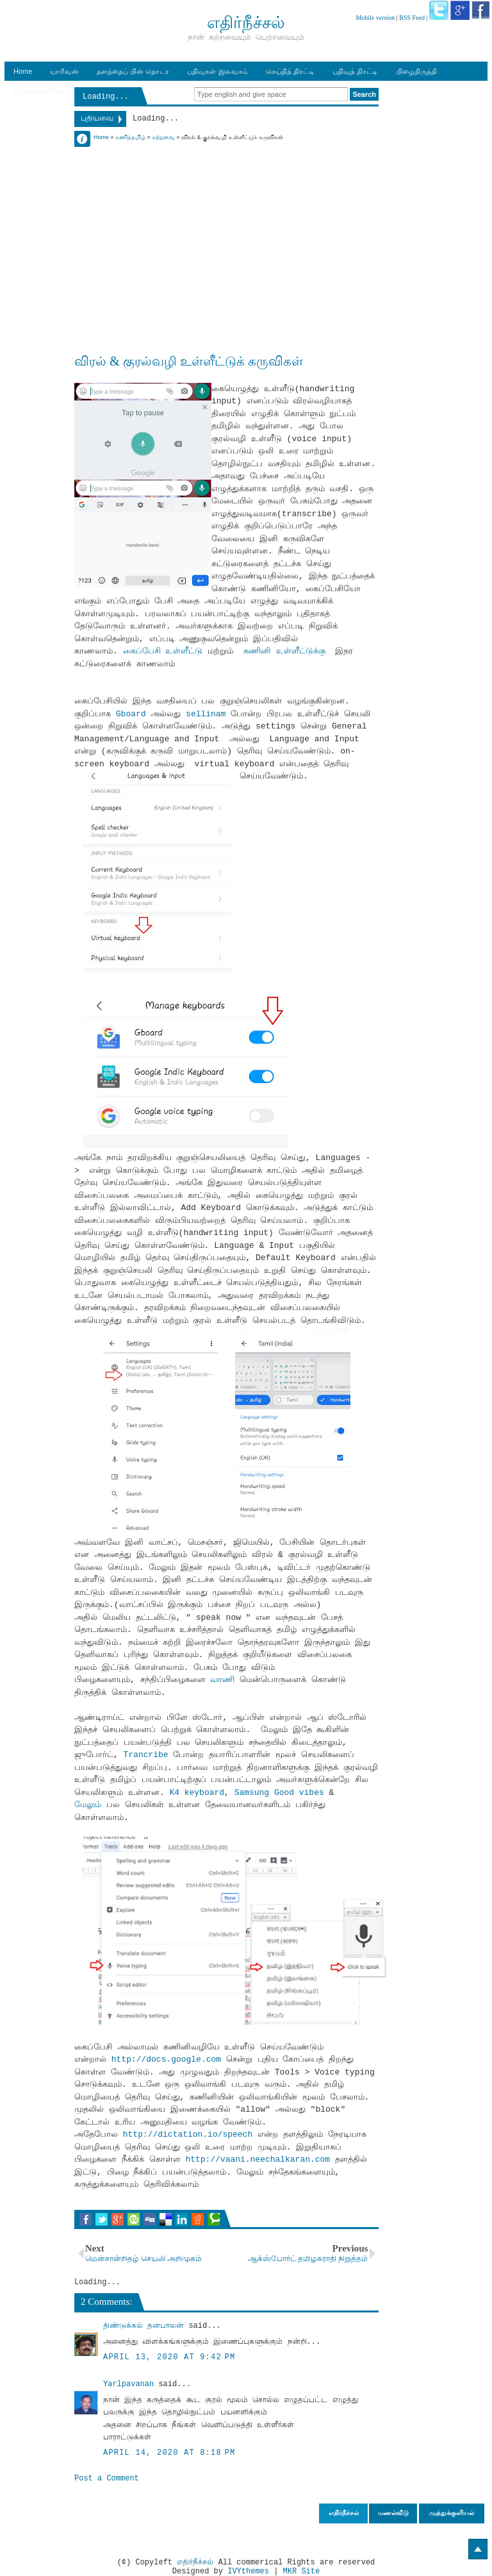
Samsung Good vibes (279, 1792)
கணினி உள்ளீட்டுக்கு (284, 651)
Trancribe (149, 1755)
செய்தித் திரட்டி (290, 71)
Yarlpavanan (128, 2384)
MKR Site (301, 2571)
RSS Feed (412, 17)
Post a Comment (106, 2478)
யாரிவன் (64, 71)
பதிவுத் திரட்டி (355, 71)
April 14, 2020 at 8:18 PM (169, 2452)
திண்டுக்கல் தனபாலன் (143, 2325)
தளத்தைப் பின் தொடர (133, 71)
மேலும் (87, 1805)
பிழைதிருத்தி (416, 71)
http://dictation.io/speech (188, 2134)
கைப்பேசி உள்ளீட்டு (163, 651)
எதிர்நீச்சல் (195, 2562)
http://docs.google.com (166, 2059)
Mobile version (375, 17)
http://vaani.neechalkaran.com (257, 2159)
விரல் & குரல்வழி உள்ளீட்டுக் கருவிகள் (188, 361)
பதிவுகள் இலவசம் (217, 71)
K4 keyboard (196, 1792)
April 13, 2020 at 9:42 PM (169, 2357)
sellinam (208, 714)
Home (22, 71)
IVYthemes (248, 2571)
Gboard (133, 714)
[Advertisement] (226, 232)
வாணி (225, 1680)
